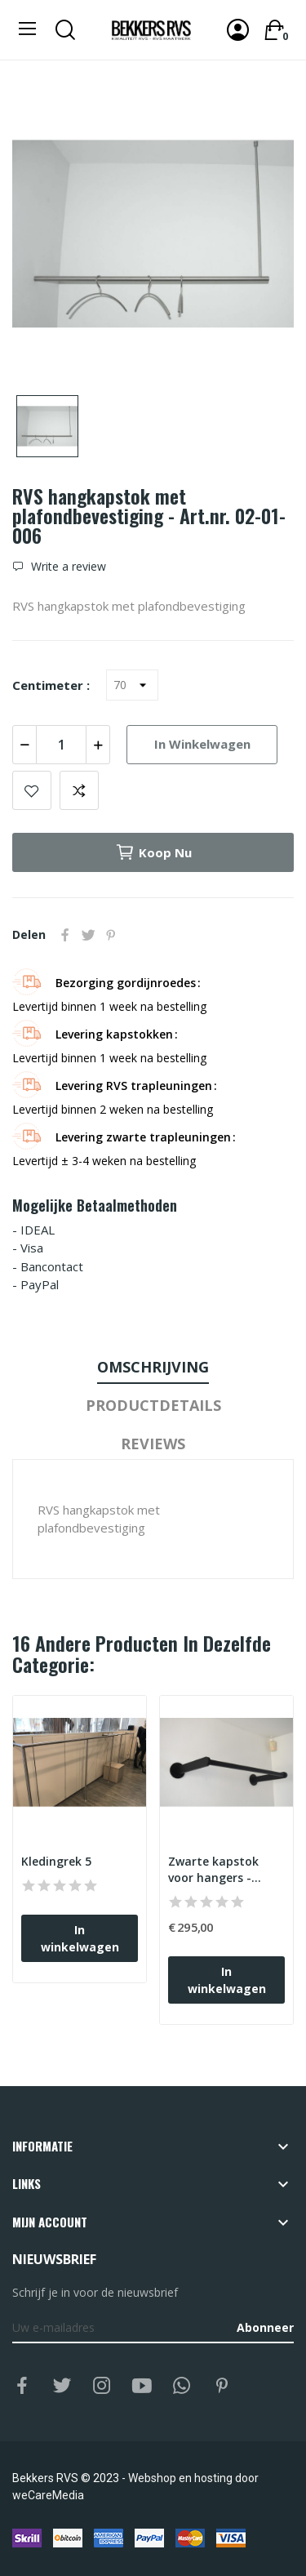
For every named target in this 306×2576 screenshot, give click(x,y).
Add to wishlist (32, 790)
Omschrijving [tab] (153, 1367)
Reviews (153, 1443)
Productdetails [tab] (153, 1405)
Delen (65, 935)
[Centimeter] (132, 685)
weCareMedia (48, 2495)
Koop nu (153, 852)
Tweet (88, 935)
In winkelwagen (202, 744)
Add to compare (79, 790)
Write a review (67, 566)
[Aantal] (61, 744)
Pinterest (111, 935)
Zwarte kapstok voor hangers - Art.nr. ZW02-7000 (219, 1869)
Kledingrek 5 (56, 1861)
